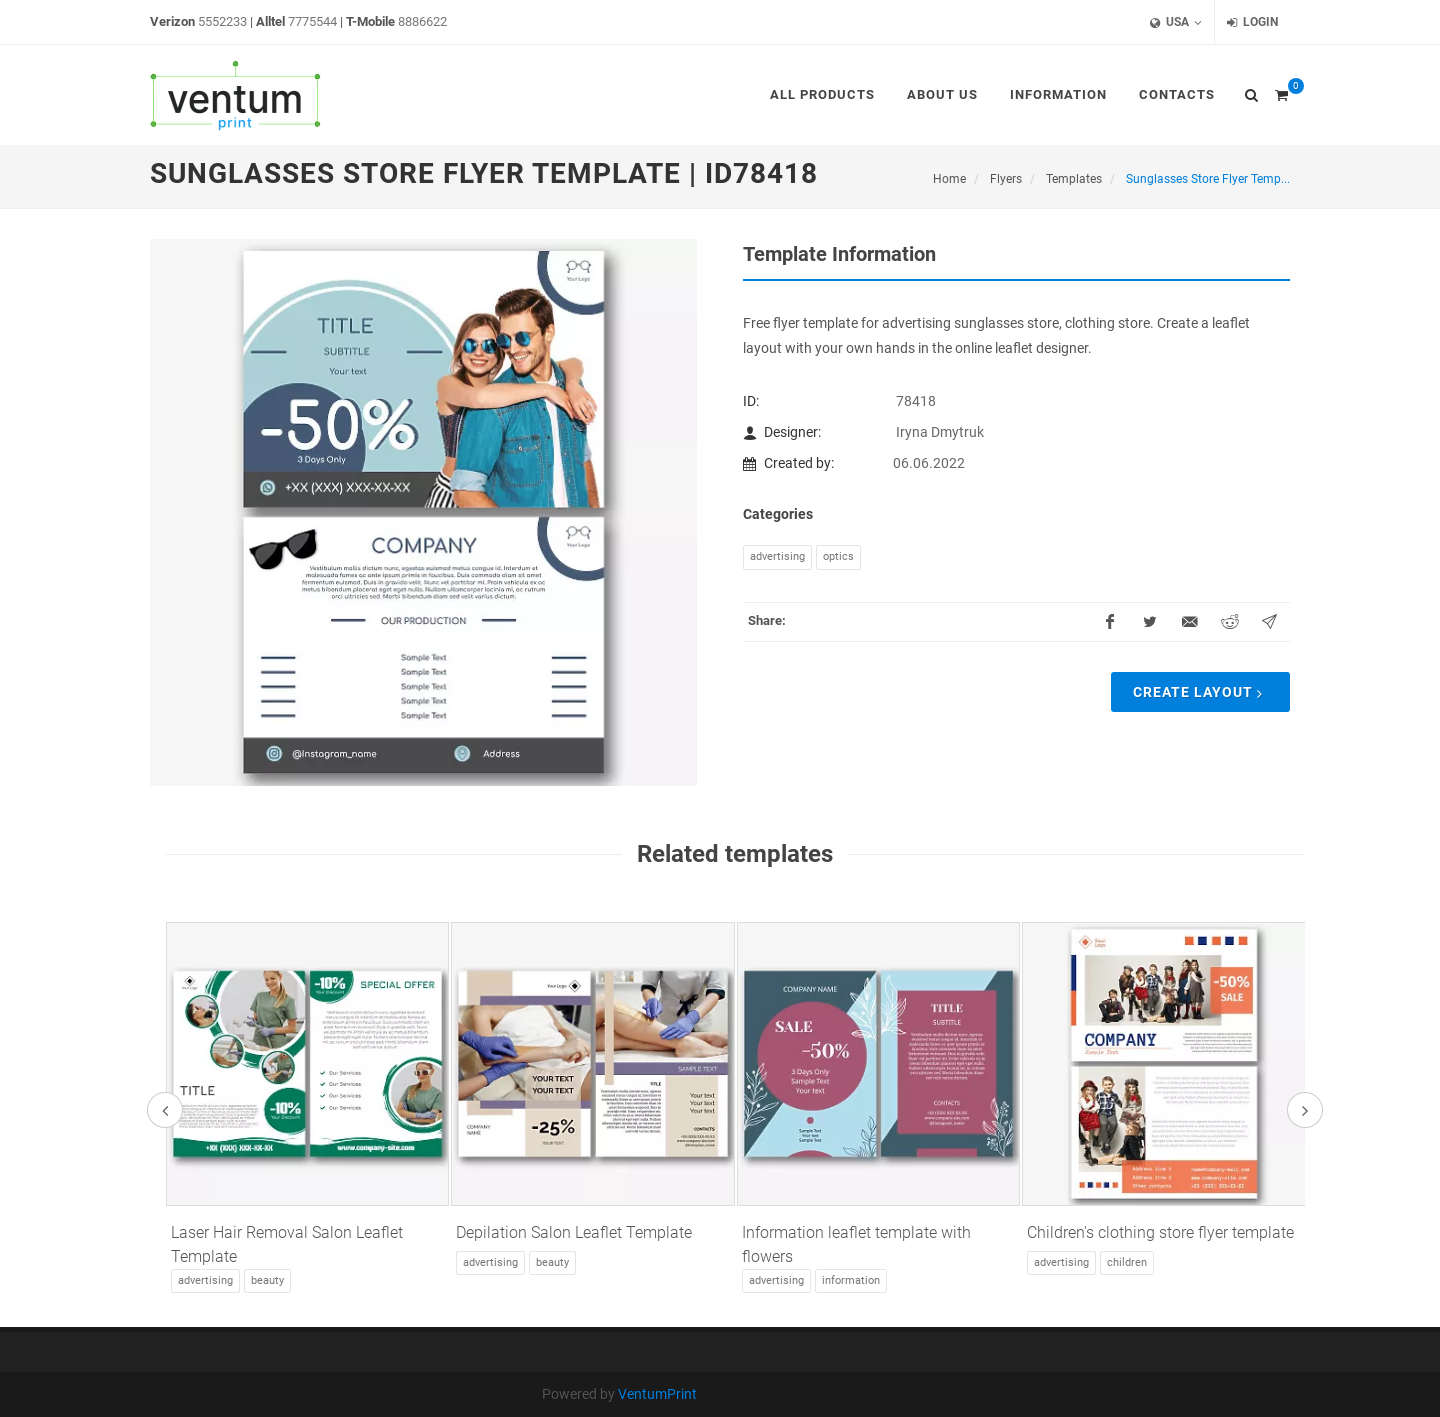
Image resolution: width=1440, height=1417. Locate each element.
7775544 (312, 21)
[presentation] (165, 1110)
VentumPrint (657, 1394)
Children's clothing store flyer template (1160, 1232)
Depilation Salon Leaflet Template (574, 1232)
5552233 (222, 21)
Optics (838, 556)
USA (1176, 22)
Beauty (267, 1280)
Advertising (777, 556)
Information (851, 1280)
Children (1127, 1262)
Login (1252, 22)
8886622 (422, 21)
